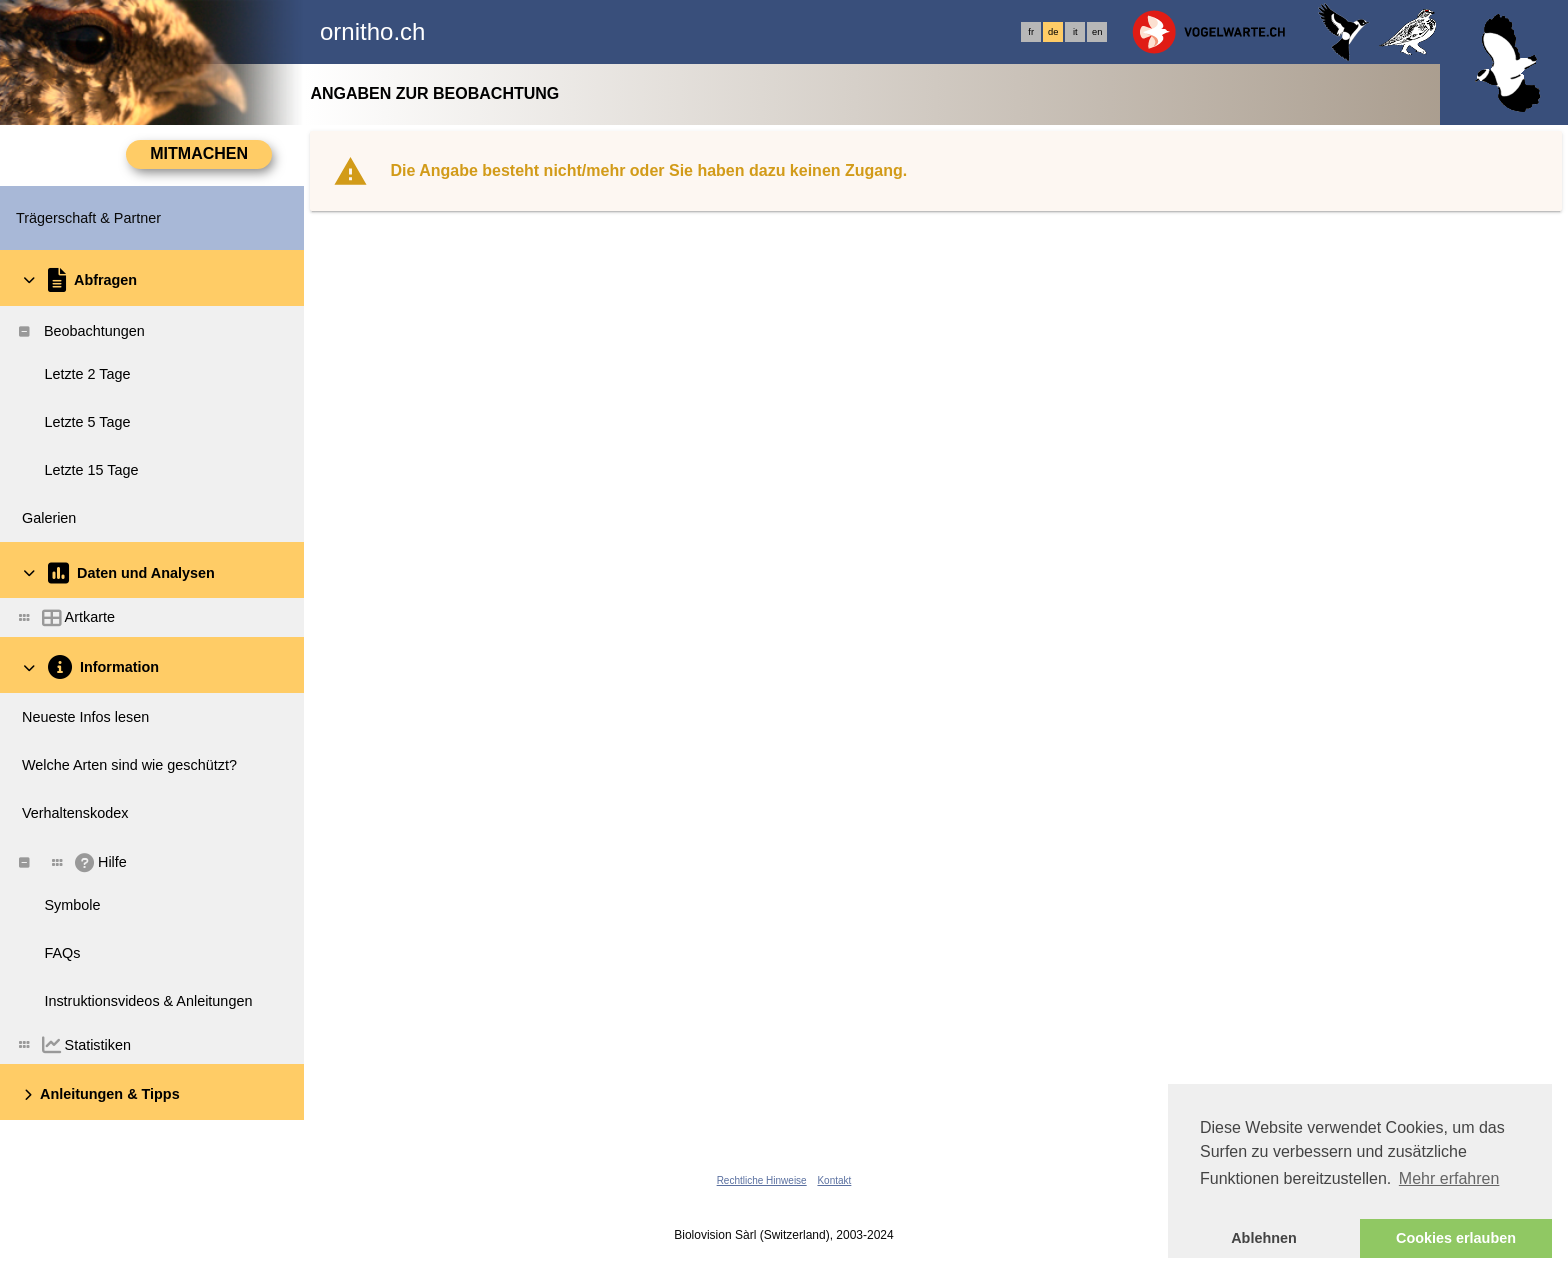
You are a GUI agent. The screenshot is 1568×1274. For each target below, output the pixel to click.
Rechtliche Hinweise (762, 1180)
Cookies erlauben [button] (1456, 1238)
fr (1031, 32)
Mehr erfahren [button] (1449, 1178)
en (1097, 32)
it (1075, 32)
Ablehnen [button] (1264, 1238)
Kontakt (834, 1180)
